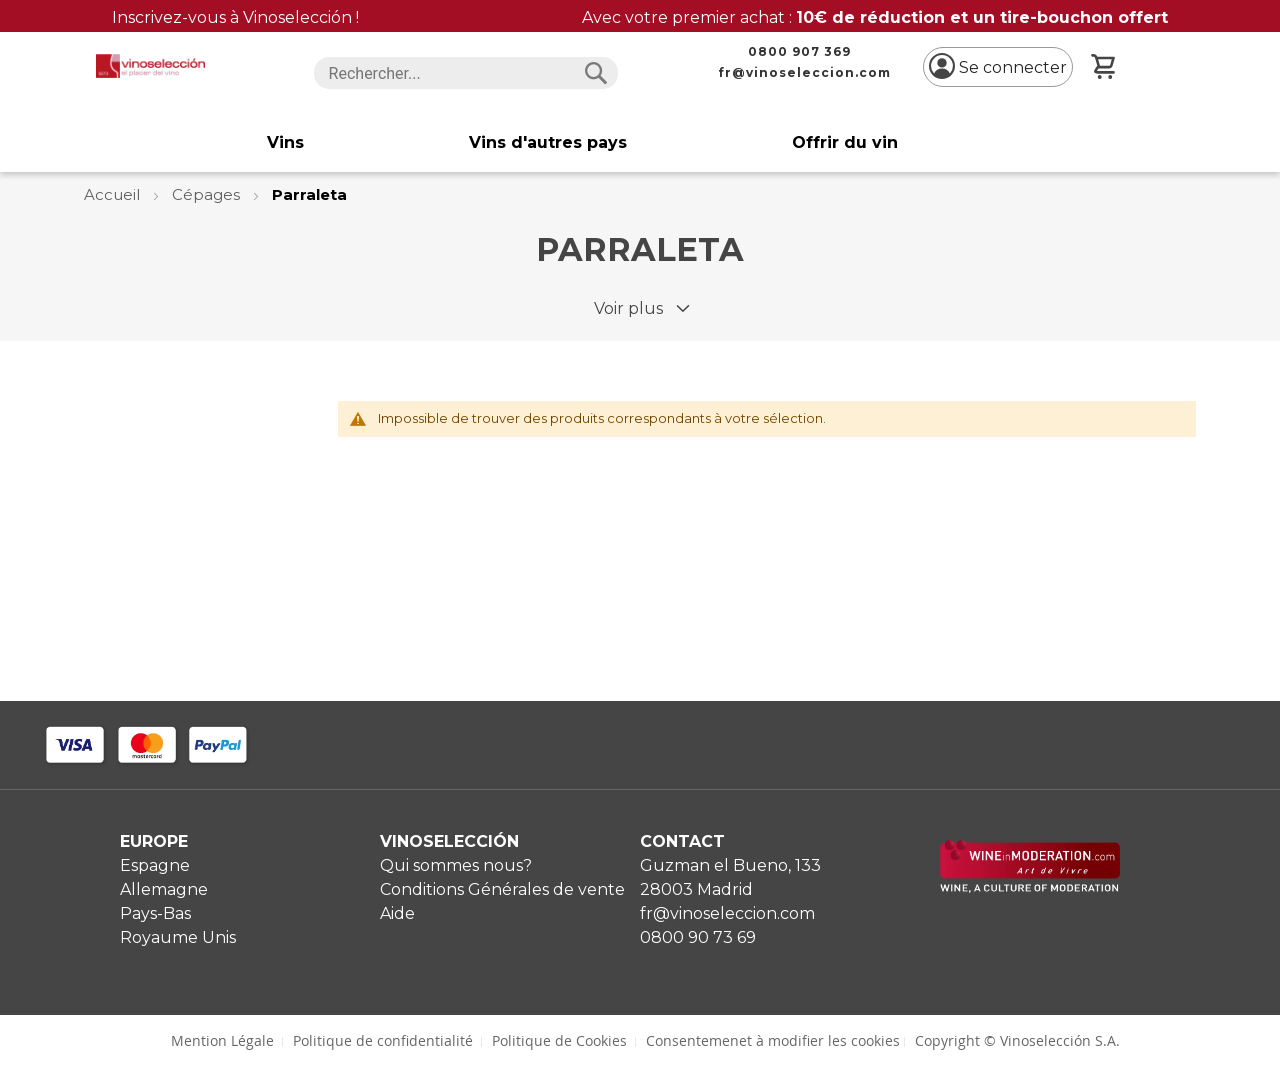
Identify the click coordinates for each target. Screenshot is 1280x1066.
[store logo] (150, 66)
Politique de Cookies (559, 1040)
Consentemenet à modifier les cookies (773, 1040)
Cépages (208, 194)
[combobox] (466, 73)
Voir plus (628, 308)
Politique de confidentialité (383, 1040)
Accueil (114, 194)
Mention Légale (222, 1040)
